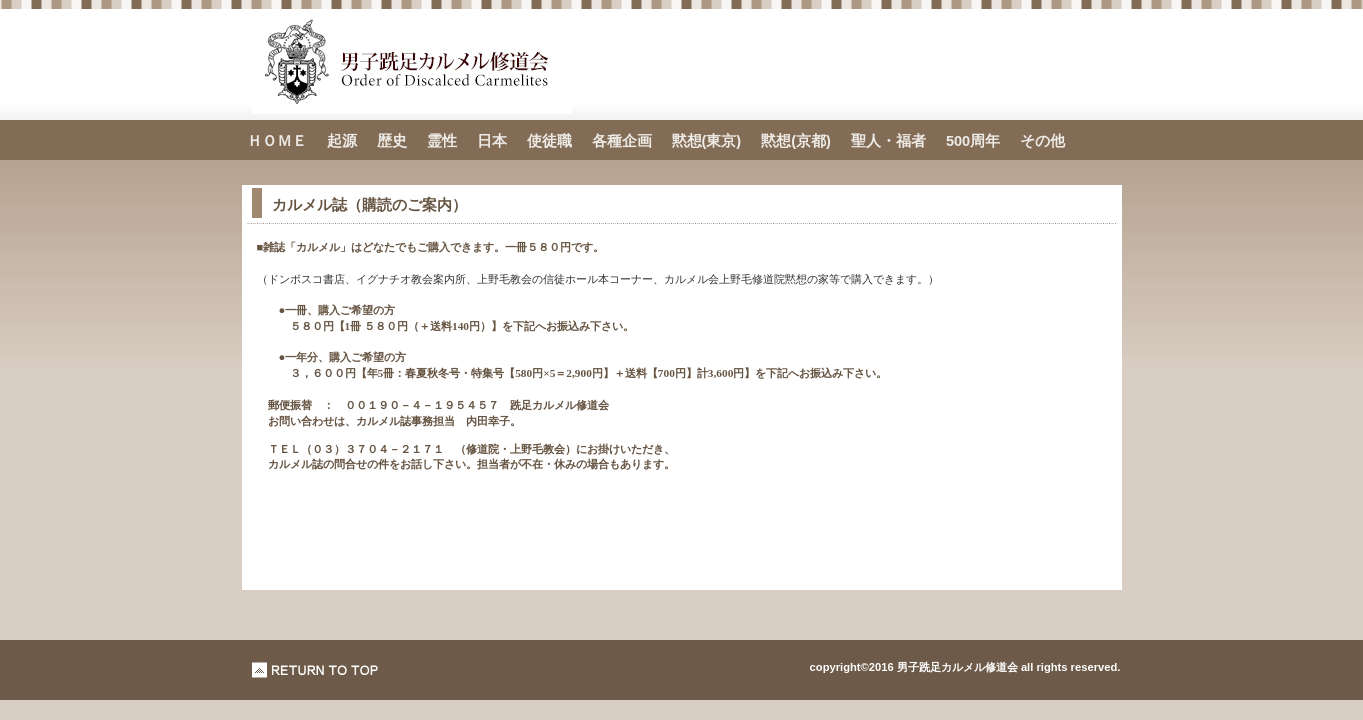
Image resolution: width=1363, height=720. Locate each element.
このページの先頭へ (315, 670)
